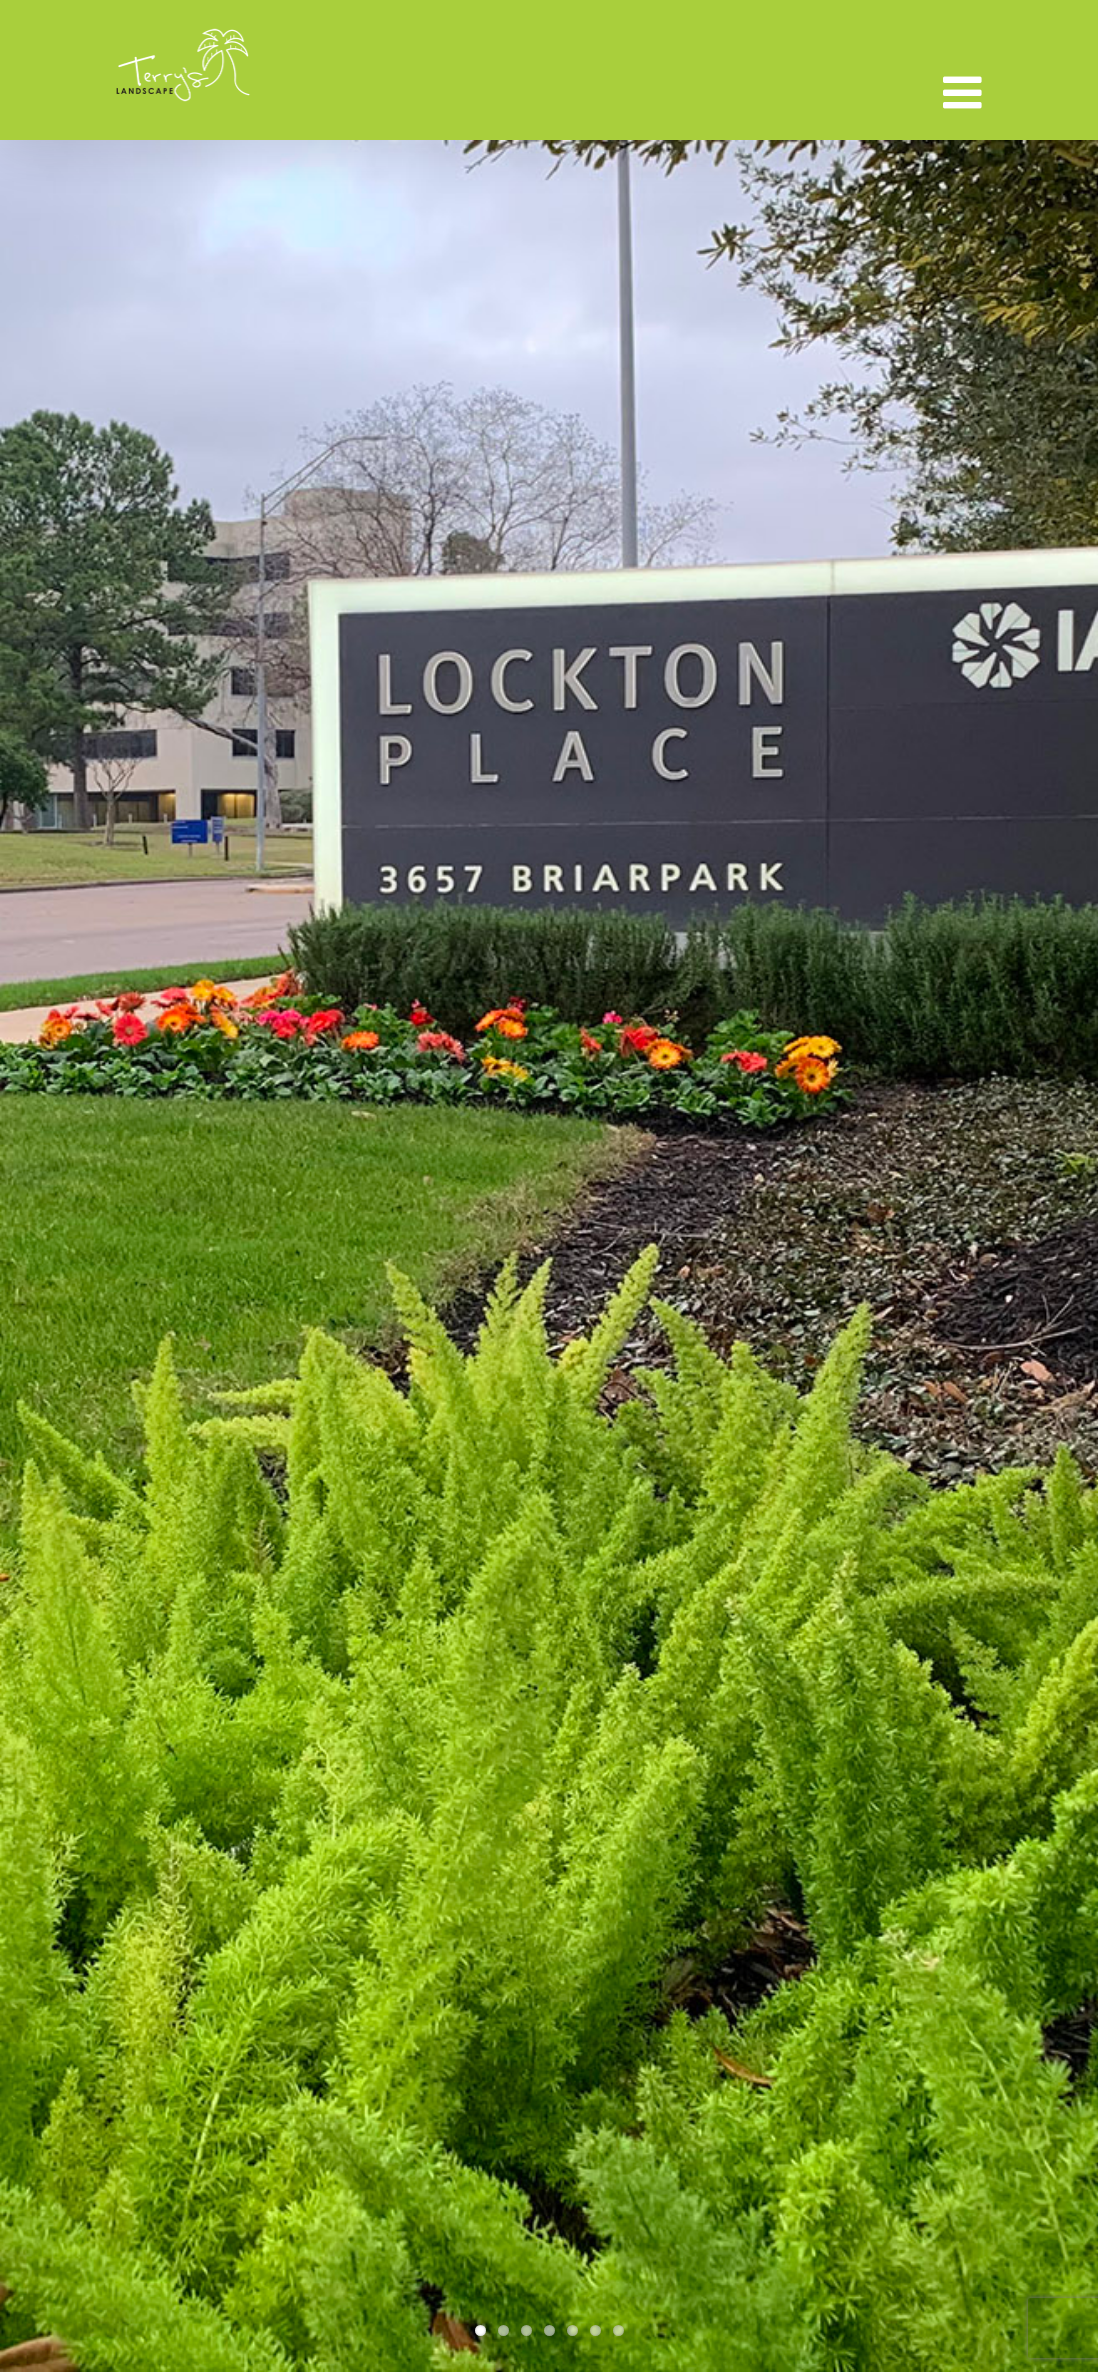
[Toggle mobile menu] (965, 92)
